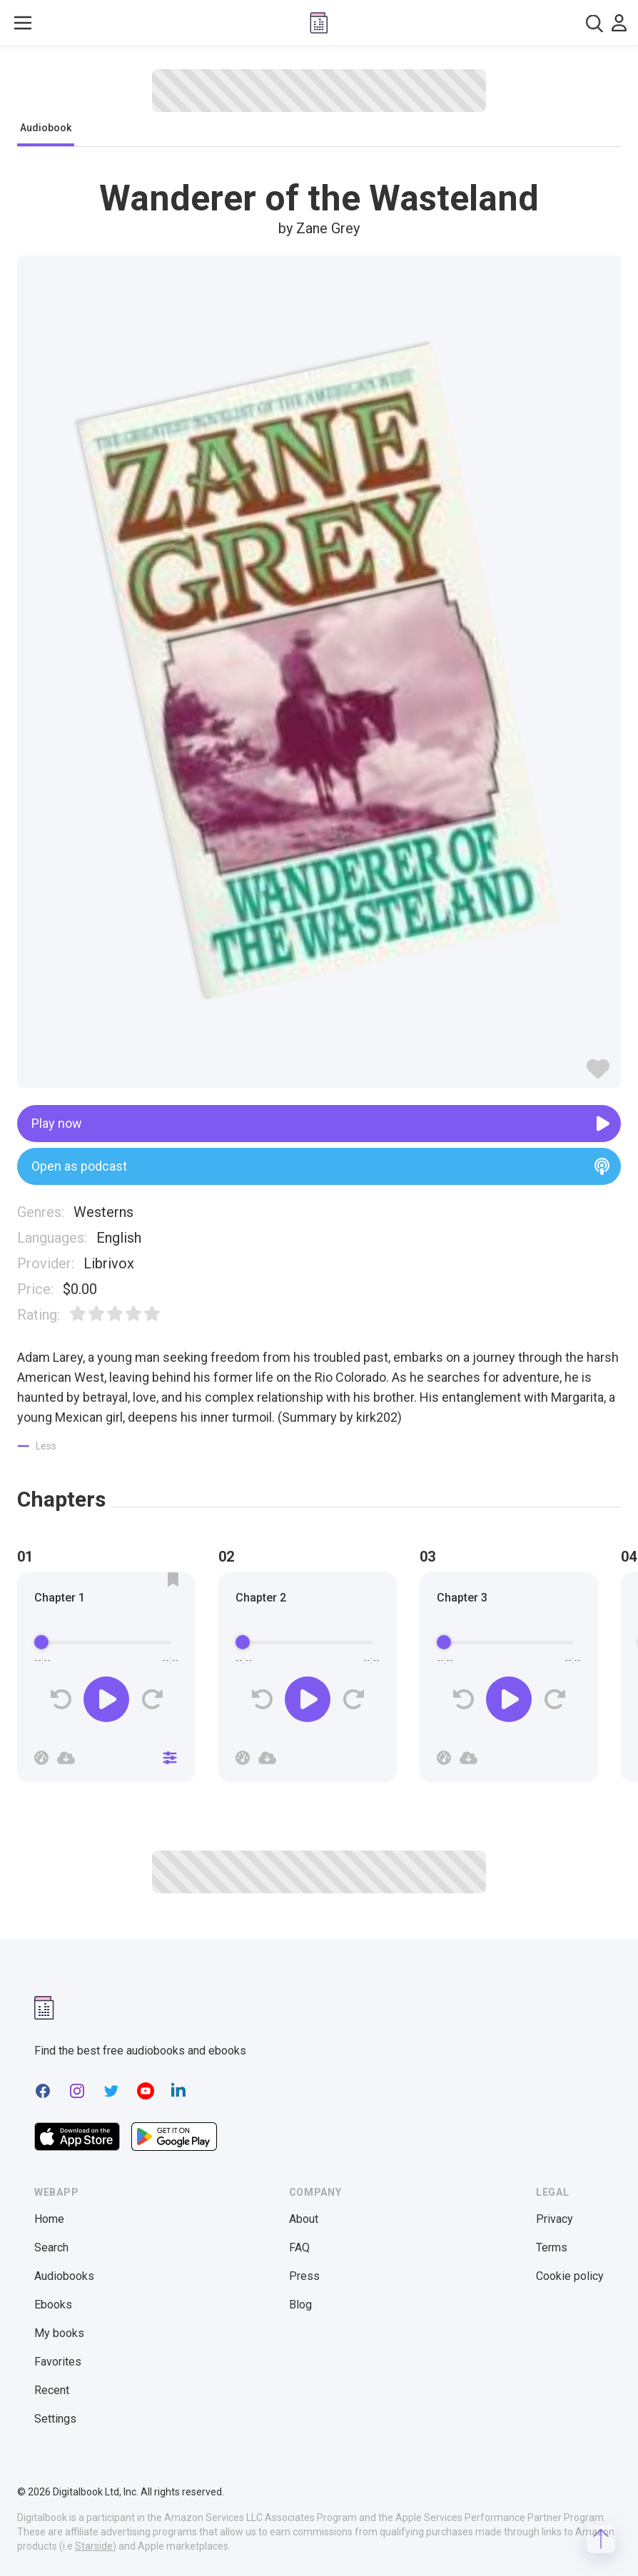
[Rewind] (61, 1699)
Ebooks (53, 2304)
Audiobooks (64, 2276)
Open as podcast (320, 1166)
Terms (551, 2247)
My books (59, 2333)
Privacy (554, 2219)
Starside (94, 2546)
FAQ (299, 2247)
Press (304, 2276)
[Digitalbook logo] (319, 22)
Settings (55, 2418)
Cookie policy (570, 2276)
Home (49, 2219)
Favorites (57, 2361)
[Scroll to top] (601, 2539)
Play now (320, 1123)
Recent (51, 2390)
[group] (106, 1681)
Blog (300, 2304)
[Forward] (151, 1699)
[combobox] (594, 23)
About (303, 2219)
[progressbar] (106, 1642)
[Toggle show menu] (22, 22)
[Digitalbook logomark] (44, 2008)
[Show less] (36, 1446)
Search (51, 2247)
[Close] (169, 1757)
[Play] (106, 1699)
